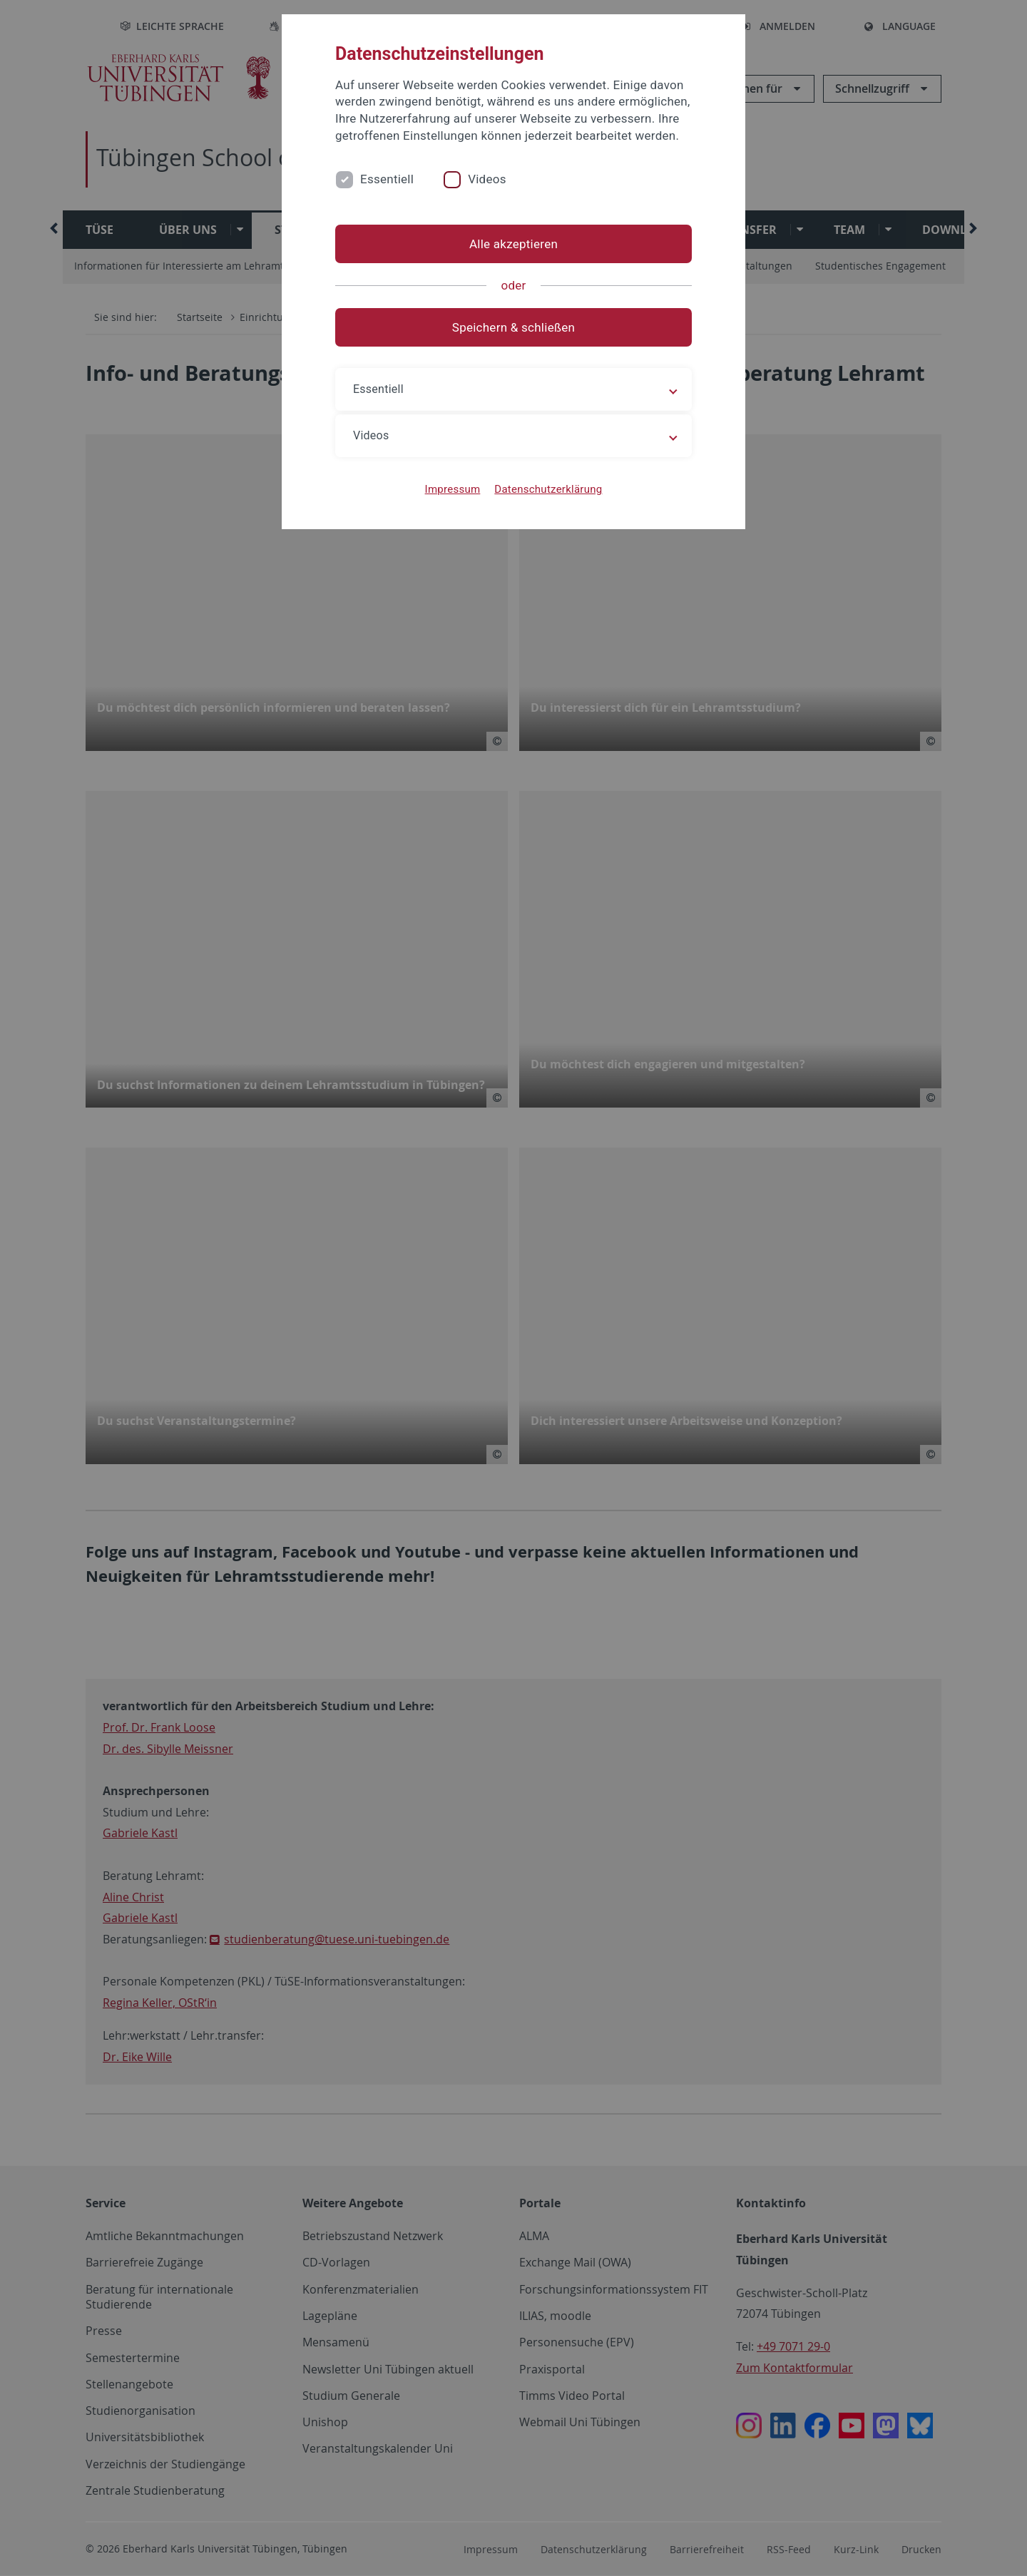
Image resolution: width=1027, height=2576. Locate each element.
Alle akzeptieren (513, 244)
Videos (487, 179)
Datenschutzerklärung (548, 489)
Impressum (453, 489)
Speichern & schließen (513, 327)
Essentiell (387, 179)
